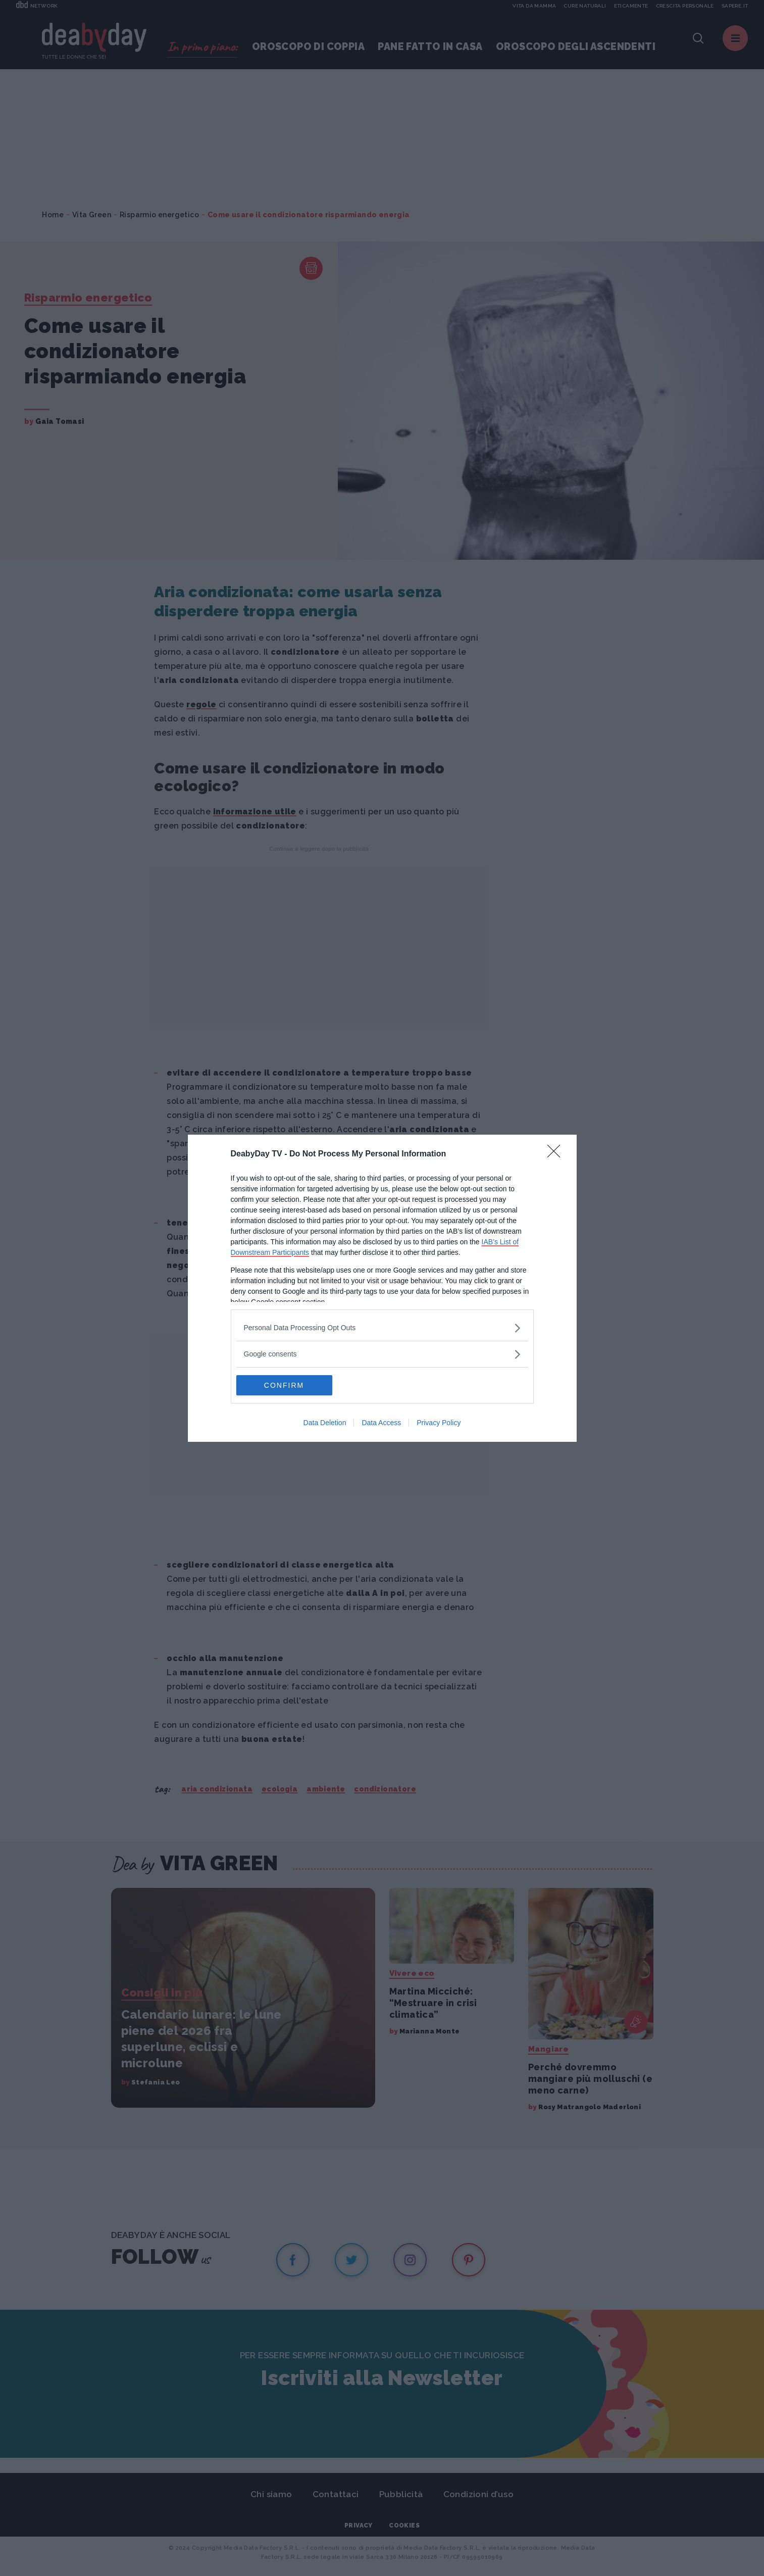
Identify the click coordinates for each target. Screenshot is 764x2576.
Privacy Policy (439, 1423)
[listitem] (382, 1328)
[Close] (557, 1154)
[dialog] (382, 1288)
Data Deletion (324, 1423)
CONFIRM (284, 1385)
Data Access (381, 1423)
